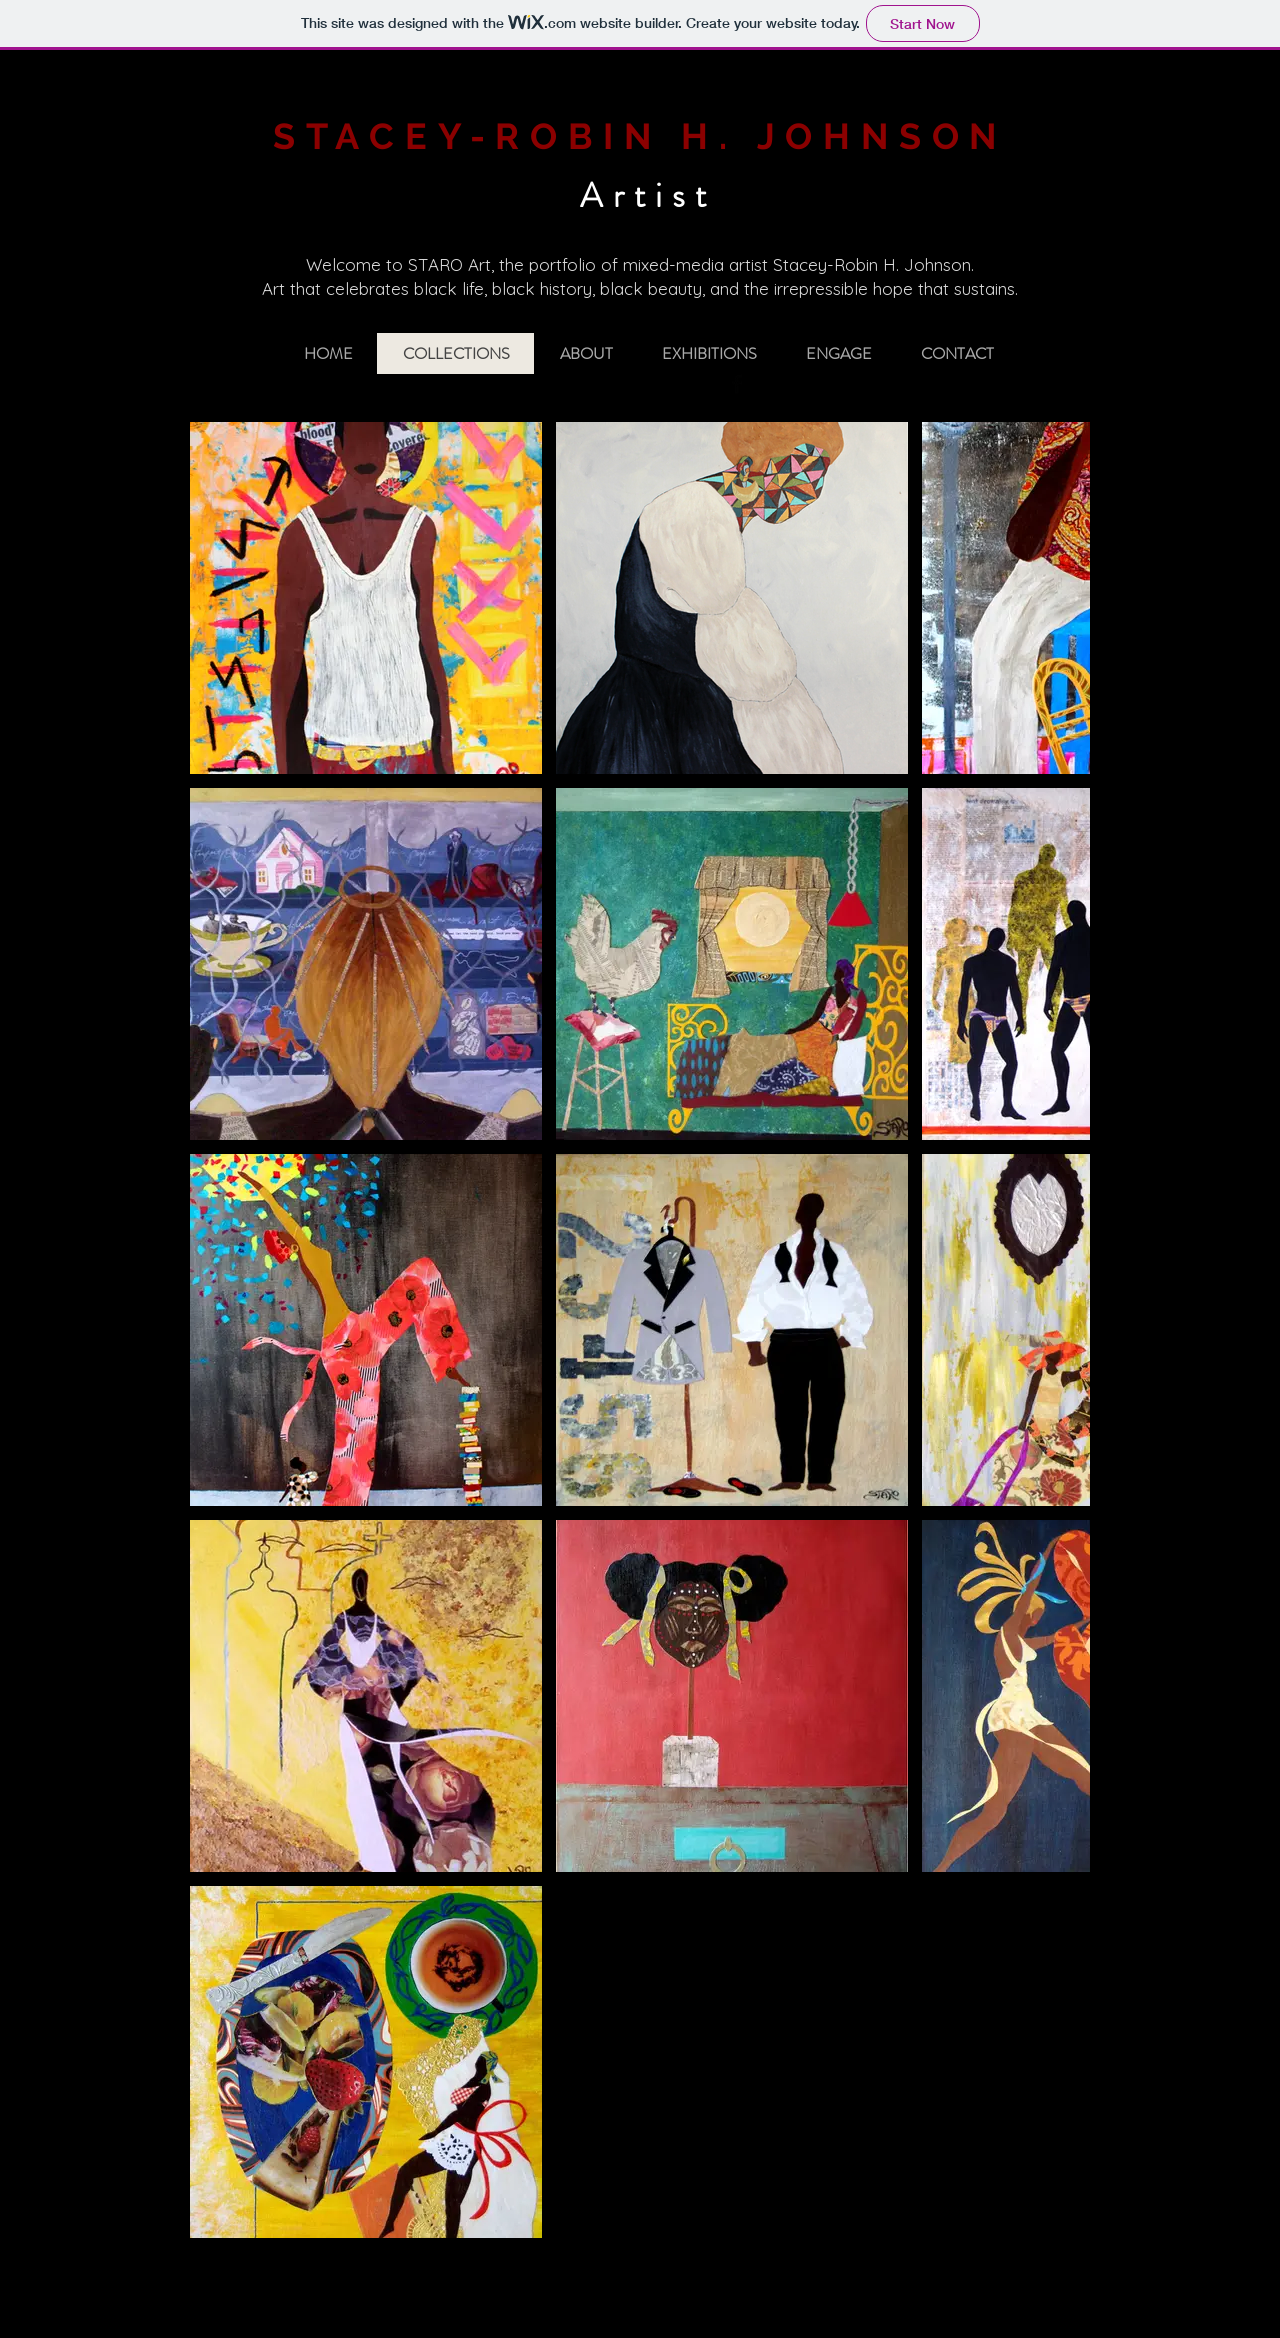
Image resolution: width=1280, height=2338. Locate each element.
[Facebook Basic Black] (737, 384)
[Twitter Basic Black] (765, 384)
